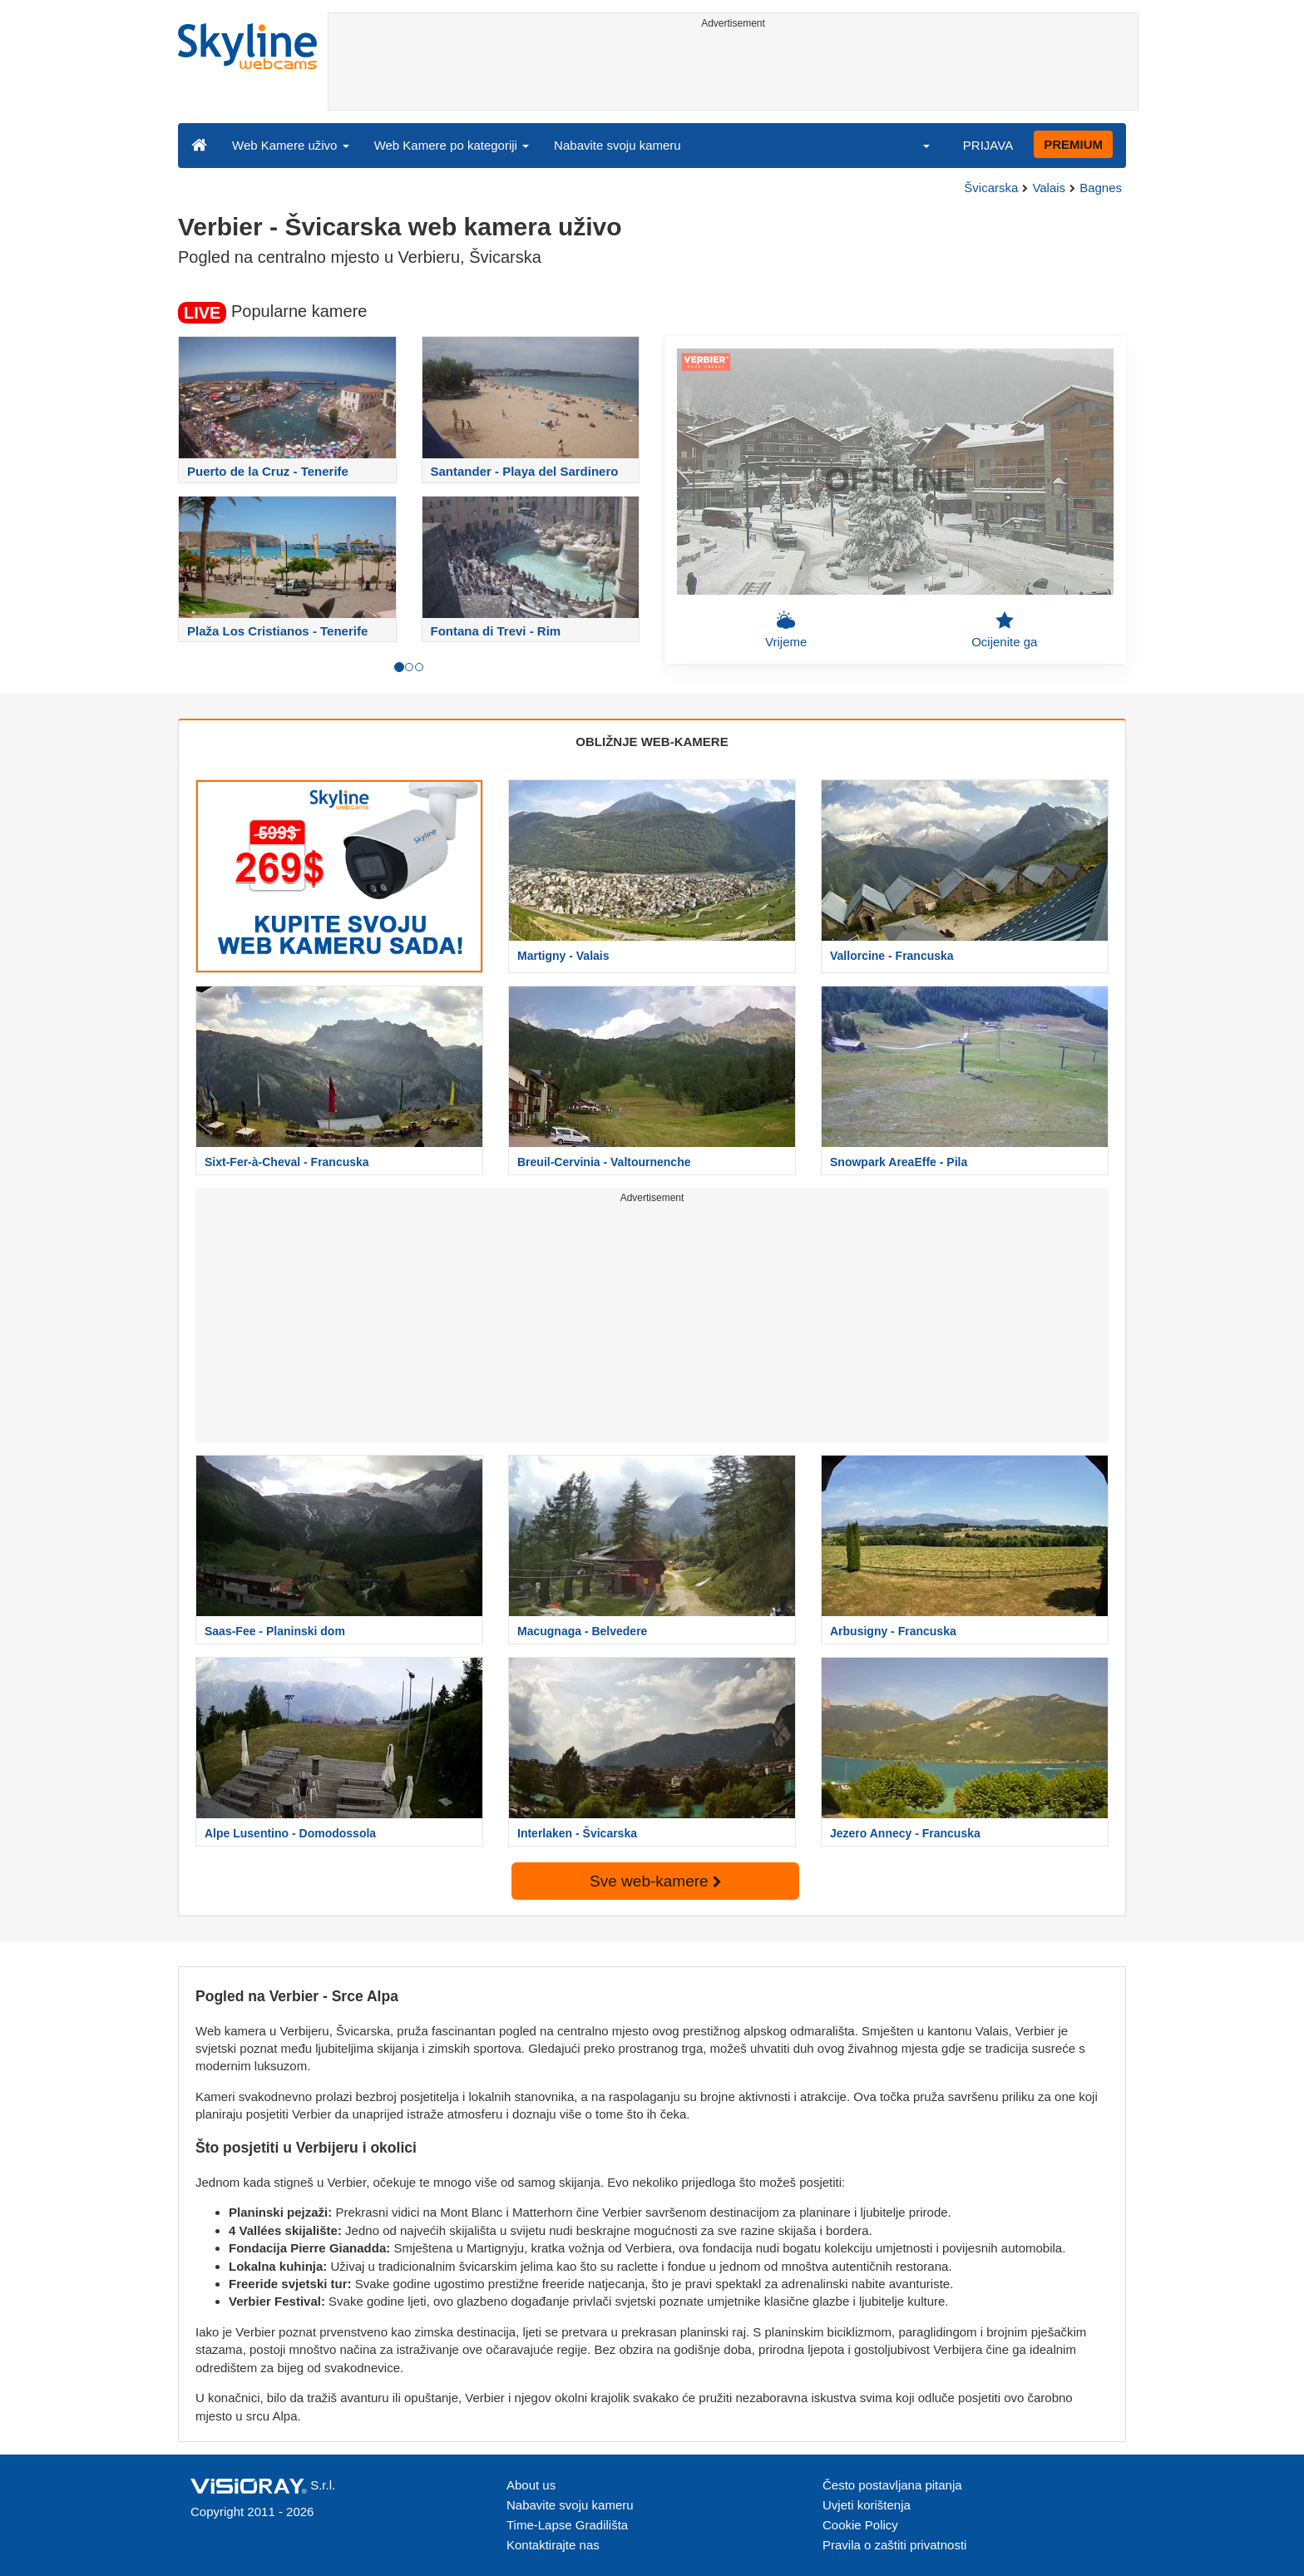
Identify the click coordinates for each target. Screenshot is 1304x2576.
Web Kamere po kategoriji (451, 145)
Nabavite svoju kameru (617, 145)
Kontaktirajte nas (553, 2545)
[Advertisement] (733, 72)
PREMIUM (1073, 144)
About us (531, 2485)
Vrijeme (786, 630)
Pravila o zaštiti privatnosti (894, 2545)
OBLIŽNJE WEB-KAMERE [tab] (651, 741)
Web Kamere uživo (290, 145)
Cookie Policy (860, 2525)
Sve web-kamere (655, 1881)
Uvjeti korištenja (866, 2505)
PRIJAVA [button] (988, 145)
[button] (915, 145)
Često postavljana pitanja (892, 2485)
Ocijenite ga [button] (1004, 630)
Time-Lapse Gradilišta (567, 2525)
